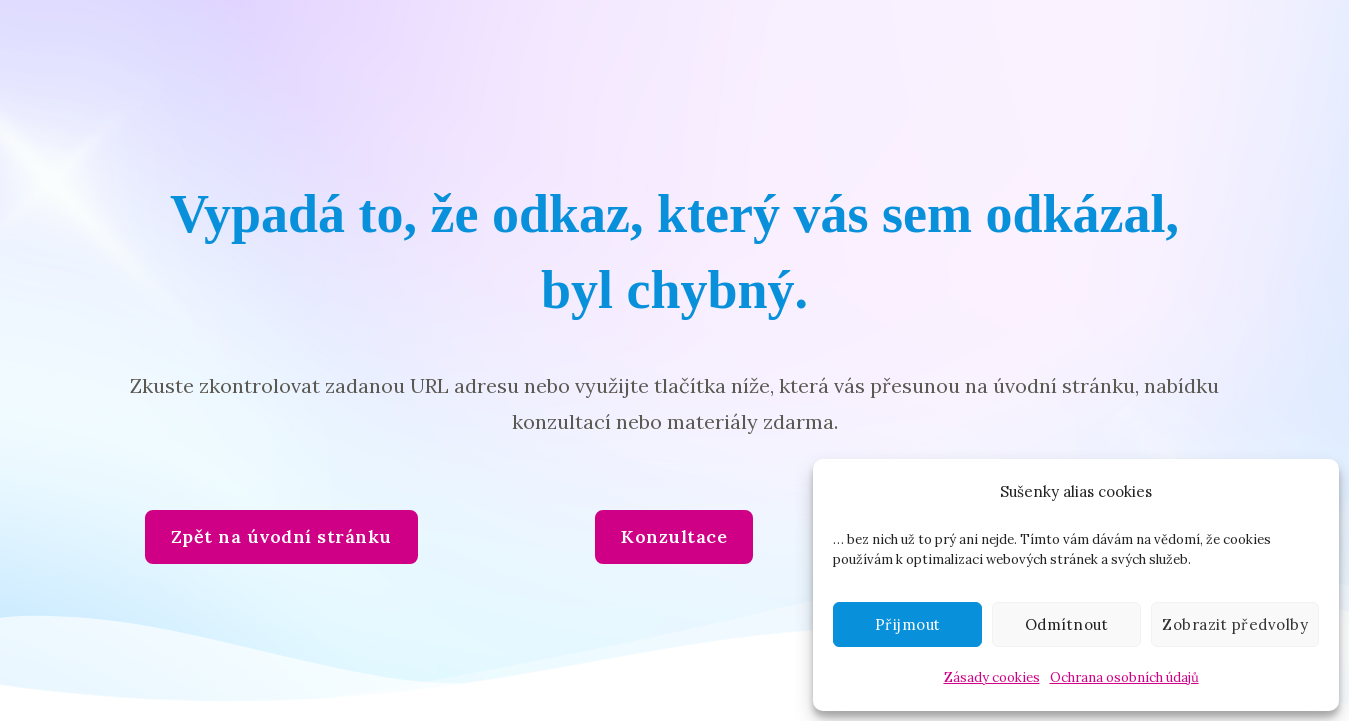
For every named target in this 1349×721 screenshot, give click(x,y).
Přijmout (908, 624)
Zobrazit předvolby (1235, 624)
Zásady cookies (992, 677)
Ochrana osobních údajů (1124, 677)
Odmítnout (1067, 624)
